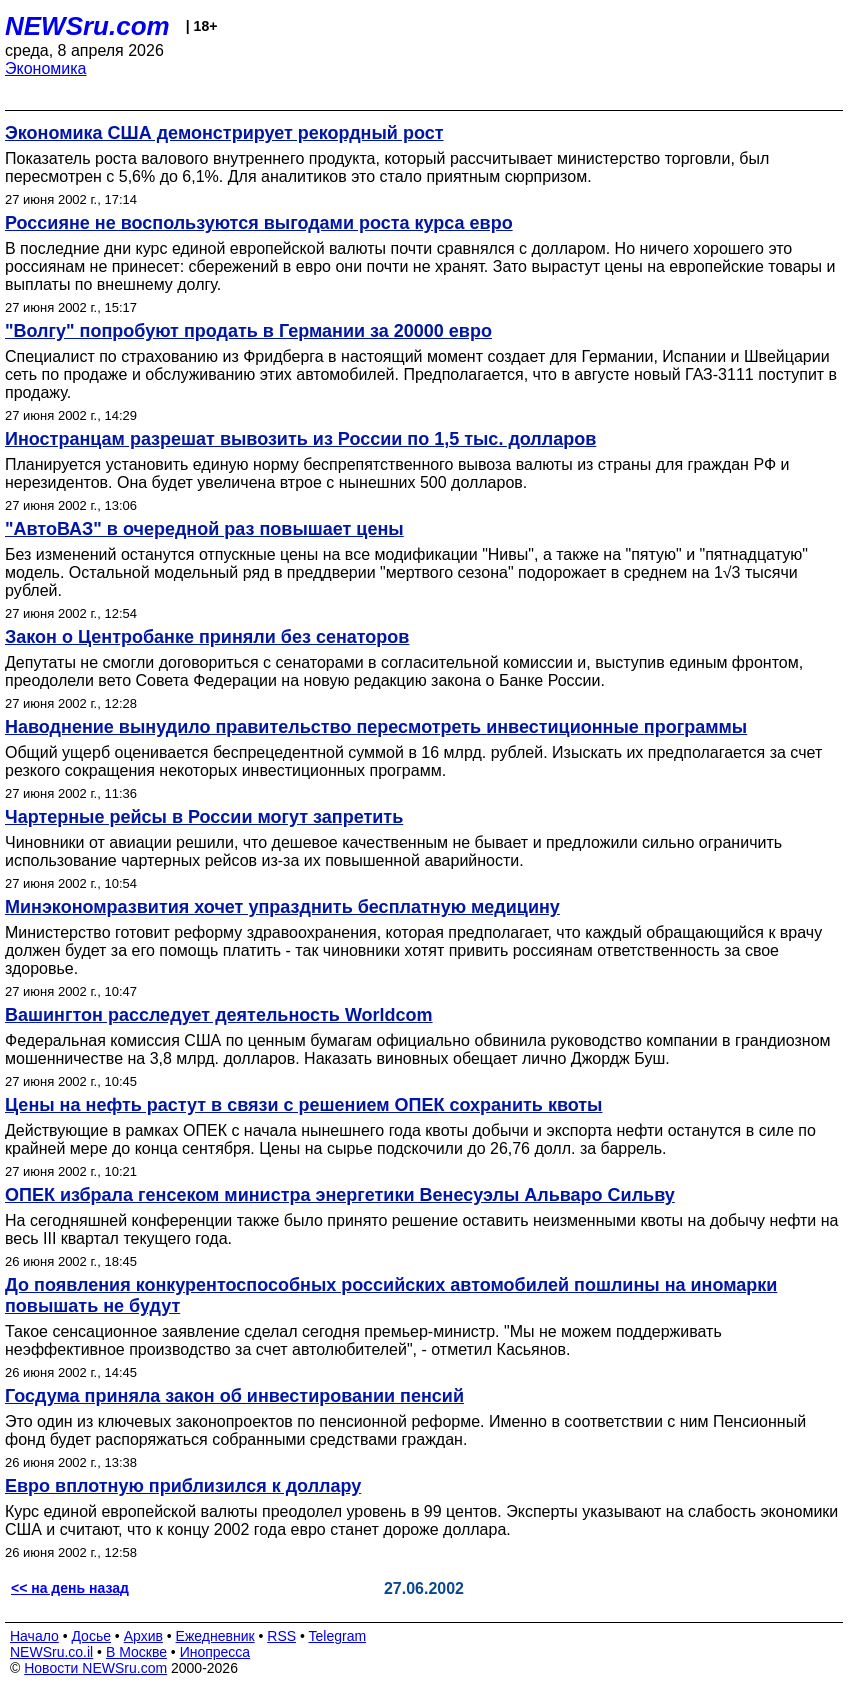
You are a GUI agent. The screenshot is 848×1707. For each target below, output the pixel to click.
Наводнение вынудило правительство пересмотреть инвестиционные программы (376, 727)
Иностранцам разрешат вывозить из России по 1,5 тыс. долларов (300, 439)
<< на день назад (70, 1588)
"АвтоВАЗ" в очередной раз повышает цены (204, 529)
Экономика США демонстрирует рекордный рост (224, 133)
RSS (281, 1636)
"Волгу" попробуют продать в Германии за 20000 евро (248, 331)
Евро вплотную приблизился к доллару (183, 1486)
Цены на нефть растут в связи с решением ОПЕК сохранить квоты (304, 1105)
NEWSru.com (87, 26)
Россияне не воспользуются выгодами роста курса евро (259, 223)
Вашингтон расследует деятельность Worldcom (219, 1015)
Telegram (338, 1636)
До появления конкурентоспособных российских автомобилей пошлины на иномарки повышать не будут (391, 1295)
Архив (143, 1636)
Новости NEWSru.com (95, 1668)
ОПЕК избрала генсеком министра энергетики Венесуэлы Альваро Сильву (340, 1195)
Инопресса (215, 1652)
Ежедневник (215, 1636)
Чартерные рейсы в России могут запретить (204, 817)
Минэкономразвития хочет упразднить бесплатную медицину (282, 907)
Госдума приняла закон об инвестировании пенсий (234, 1396)
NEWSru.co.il (51, 1652)
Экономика (46, 68)
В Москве (136, 1652)
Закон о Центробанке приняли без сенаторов (207, 637)
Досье (91, 1636)
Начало (34, 1636)
